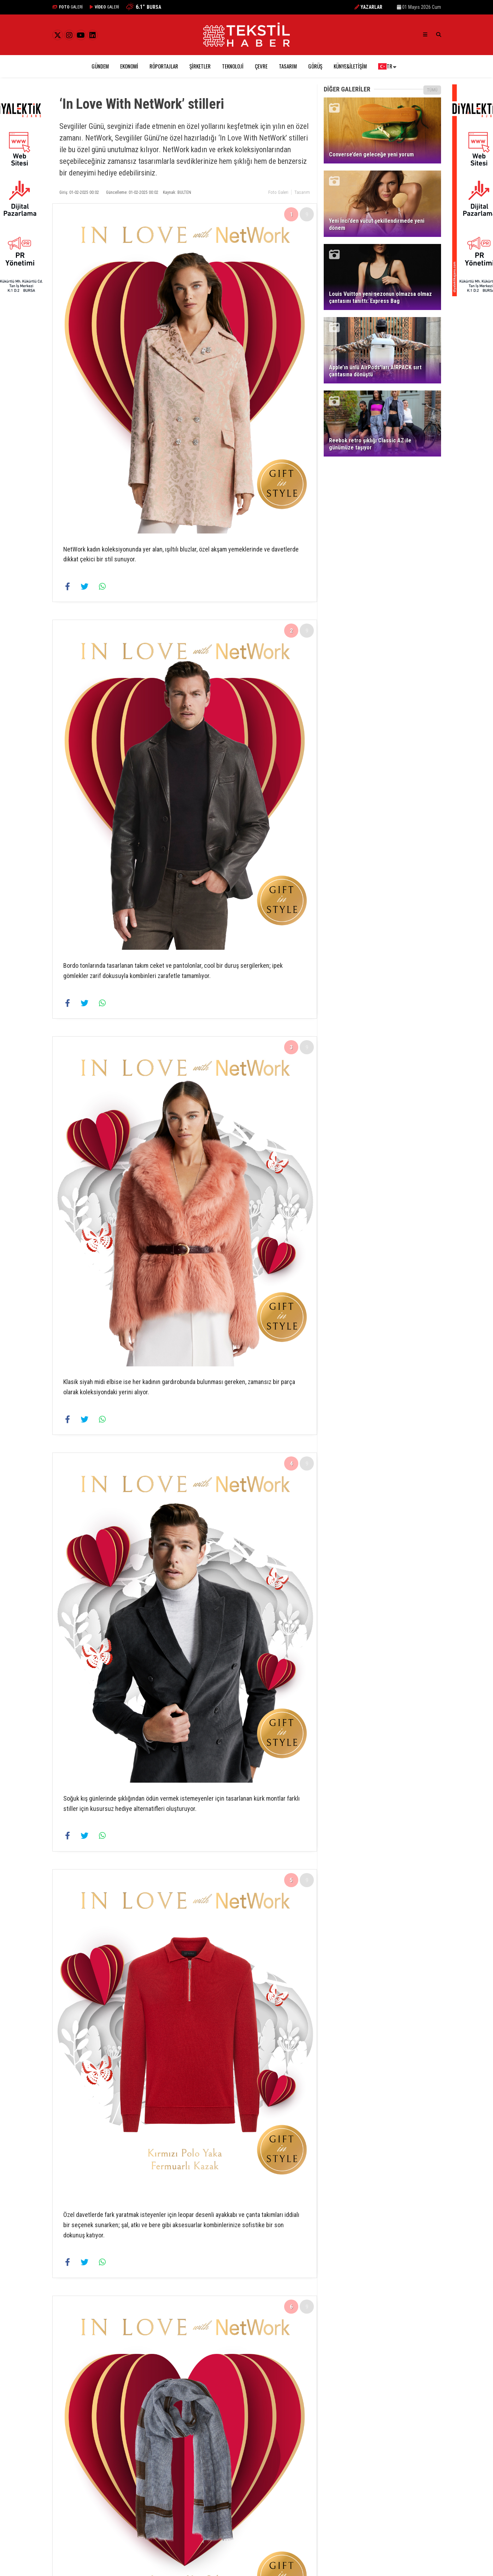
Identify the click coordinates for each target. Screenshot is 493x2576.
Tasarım (288, 66)
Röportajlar (163, 66)
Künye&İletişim (350, 66)
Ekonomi (129, 66)
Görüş (315, 66)
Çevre (261, 66)
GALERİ (67, 7)
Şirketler (200, 66)
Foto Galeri (278, 192)
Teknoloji (232, 66)
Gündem (100, 66)
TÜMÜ (432, 90)
